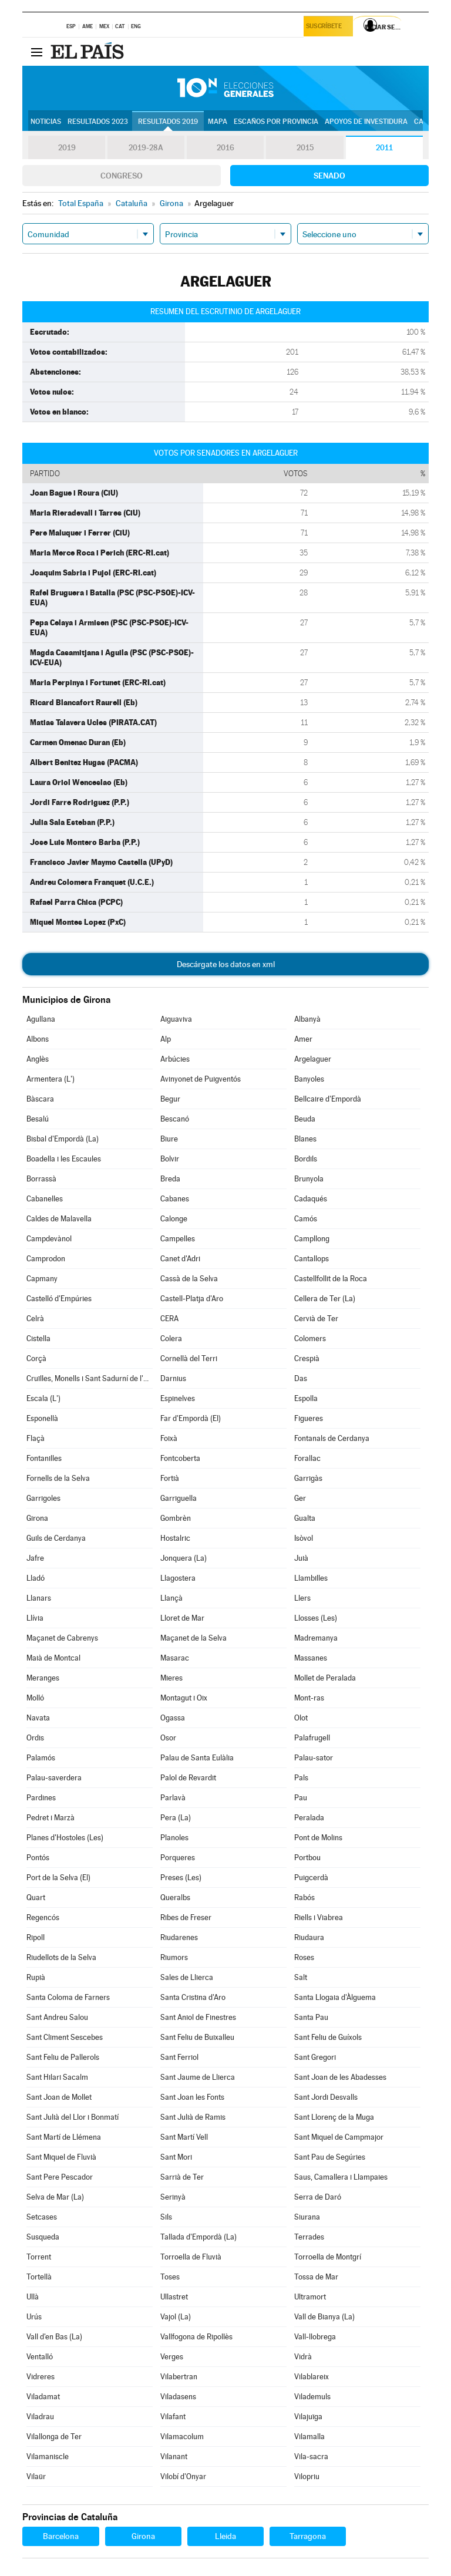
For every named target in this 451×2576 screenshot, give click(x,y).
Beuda (304, 1118)
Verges (171, 2356)
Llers (302, 1598)
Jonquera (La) (183, 1558)
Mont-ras (309, 1697)
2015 (304, 148)
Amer (303, 1039)
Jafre (35, 1558)
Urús (34, 2316)
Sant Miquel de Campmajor (338, 2137)
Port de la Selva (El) (58, 1877)
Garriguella (178, 1498)
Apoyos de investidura (366, 121)
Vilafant (173, 2416)
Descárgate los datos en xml (226, 964)
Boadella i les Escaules (63, 1158)
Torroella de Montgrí (327, 2256)
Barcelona (61, 2536)
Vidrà (303, 2356)
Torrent (38, 2256)
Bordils (305, 1158)
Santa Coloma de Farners (68, 1997)
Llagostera (178, 1578)
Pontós (37, 1857)
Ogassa (172, 1717)
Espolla (306, 1398)
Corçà (36, 1358)
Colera (171, 1338)
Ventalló (39, 2356)
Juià (301, 1558)
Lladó (35, 1578)
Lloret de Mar (182, 1618)
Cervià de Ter (316, 1318)
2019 (67, 148)
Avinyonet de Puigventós (200, 1079)
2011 (384, 148)
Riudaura (309, 1937)
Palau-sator (313, 1757)
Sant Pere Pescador (59, 2177)
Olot (301, 1717)
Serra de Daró (317, 2197)
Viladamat (43, 2396)
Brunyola (309, 1178)
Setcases (41, 2217)
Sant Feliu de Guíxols (328, 2037)
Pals (301, 1777)
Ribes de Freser (185, 1917)
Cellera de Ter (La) (324, 1298)
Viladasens (178, 2396)
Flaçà (35, 1438)
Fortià (169, 1478)
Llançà (171, 1598)
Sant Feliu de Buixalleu (197, 2037)
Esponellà (42, 1418)
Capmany (42, 1278)
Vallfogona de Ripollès (196, 2336)
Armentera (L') (50, 1079)
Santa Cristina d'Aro (193, 1997)
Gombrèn (175, 1518)
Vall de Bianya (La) (324, 2316)
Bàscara (40, 1099)
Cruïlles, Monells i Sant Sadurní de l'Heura (89, 1378)
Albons (37, 1039)
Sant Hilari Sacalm (57, 2077)
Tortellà (39, 2276)
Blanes (305, 1138)
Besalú (37, 1118)
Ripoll (35, 1937)
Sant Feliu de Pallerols (62, 2057)
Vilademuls (312, 2396)
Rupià (35, 1977)
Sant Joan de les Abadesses (340, 2077)
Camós (305, 1218)
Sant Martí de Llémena (63, 2137)
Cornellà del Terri (188, 1358)
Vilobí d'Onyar (183, 2476)
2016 (225, 148)
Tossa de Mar (316, 2276)
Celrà (35, 1318)
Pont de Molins (318, 1837)
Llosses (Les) (315, 1618)
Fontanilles (44, 1458)
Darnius (173, 1378)
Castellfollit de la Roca (330, 1278)
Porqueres (177, 1857)
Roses (304, 1957)
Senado (329, 175)
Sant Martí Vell (184, 2137)
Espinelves (177, 1398)
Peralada (309, 1817)
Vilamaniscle (47, 2456)
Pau (300, 1797)
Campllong (311, 1238)
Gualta (304, 1518)
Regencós (42, 1917)
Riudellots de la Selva (61, 1957)
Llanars (38, 1598)
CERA (169, 1318)
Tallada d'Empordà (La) (198, 2236)
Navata (38, 1717)
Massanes (310, 1658)
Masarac (174, 1658)
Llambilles (311, 1578)
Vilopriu (306, 2476)
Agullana (40, 1019)
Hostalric (175, 1538)
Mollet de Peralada (325, 1677)
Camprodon (45, 1258)
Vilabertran (178, 2376)
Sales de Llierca (186, 1977)
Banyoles (309, 1079)
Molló (35, 1697)
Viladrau (40, 2416)
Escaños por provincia (276, 121)
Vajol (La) (175, 2316)
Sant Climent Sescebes (64, 2037)
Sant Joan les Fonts (192, 2097)
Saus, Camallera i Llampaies (341, 2177)
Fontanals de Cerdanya (331, 1438)
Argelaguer (312, 1059)
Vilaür (36, 2476)
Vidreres (40, 2376)
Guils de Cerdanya (56, 1538)
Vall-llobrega (315, 2336)
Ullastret (174, 2296)
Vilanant (173, 2456)
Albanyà (307, 1019)
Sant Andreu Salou (57, 2017)
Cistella (38, 1338)
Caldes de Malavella (59, 1218)
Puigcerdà (311, 1877)
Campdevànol (49, 1238)
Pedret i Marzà (50, 1817)
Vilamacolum (182, 2436)
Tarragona (308, 2536)
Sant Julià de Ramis (193, 2117)
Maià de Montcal (53, 1658)
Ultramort (310, 2296)
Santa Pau (311, 2017)
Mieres (171, 1677)
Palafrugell (312, 1737)
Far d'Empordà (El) (190, 1418)
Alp (165, 1039)
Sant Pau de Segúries (329, 2157)
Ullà (32, 2296)
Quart (35, 1897)
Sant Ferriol (179, 2057)
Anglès (37, 1059)
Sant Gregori (315, 2057)
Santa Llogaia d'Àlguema (335, 1997)
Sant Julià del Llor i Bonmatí (72, 2117)
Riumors (174, 1957)
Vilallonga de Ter (54, 2436)
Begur (170, 1099)
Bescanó (174, 1118)
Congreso (121, 175)
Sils (166, 2217)
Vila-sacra (311, 2456)
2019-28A (146, 148)
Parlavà (173, 1797)
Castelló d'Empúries (59, 1298)
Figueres (308, 1418)
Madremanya (316, 1638)
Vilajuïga (308, 2416)
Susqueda (42, 2236)
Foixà (168, 1438)
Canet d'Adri (180, 1258)
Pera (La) (175, 1817)
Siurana (307, 2217)
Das (300, 1378)
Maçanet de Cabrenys (62, 1638)
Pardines (41, 1797)
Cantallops (311, 1258)
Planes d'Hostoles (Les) (64, 1837)
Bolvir (169, 1158)
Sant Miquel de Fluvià (61, 2157)
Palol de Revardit (188, 1777)
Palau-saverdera (54, 1777)
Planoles (174, 1837)
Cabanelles (44, 1198)
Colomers (310, 1338)
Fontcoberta (180, 1458)
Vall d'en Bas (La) (54, 2336)
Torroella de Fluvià (190, 2256)
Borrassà (41, 1178)
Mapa (217, 121)
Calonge (173, 1218)
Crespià (306, 1358)
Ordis (35, 1737)
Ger (300, 1498)
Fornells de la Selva (58, 1478)
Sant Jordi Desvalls (326, 2097)
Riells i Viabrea (318, 1917)
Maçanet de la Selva (193, 1638)
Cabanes (174, 1198)
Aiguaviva (176, 1019)
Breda (170, 1178)
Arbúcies (175, 1059)
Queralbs (175, 1897)
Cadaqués (310, 1198)
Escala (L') (43, 1398)
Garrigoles (43, 1498)
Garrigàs (308, 1478)
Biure (169, 1138)
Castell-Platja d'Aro (191, 1298)
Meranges (42, 1677)
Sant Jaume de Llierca (197, 2077)
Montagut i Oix (183, 1697)
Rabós (304, 1897)
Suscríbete (326, 27)
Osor (168, 1737)
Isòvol (303, 1538)
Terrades (309, 2236)
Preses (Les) (180, 1877)
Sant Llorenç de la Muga (334, 2117)
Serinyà (173, 2197)
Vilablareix (311, 2376)
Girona (37, 1518)
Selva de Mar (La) (55, 2197)
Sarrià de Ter (182, 2177)
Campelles (177, 1238)
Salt (300, 1977)
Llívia (34, 1618)
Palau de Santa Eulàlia (197, 1757)
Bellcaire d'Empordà (327, 1099)
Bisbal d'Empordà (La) (62, 1138)
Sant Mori (176, 2157)
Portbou (307, 1857)
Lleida (225, 2536)
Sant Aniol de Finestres (198, 2017)
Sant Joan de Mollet (59, 2097)
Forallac (307, 1458)
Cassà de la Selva (189, 1278)
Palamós (40, 1757)
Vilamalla (309, 2436)
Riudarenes (179, 1937)
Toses (170, 2276)
